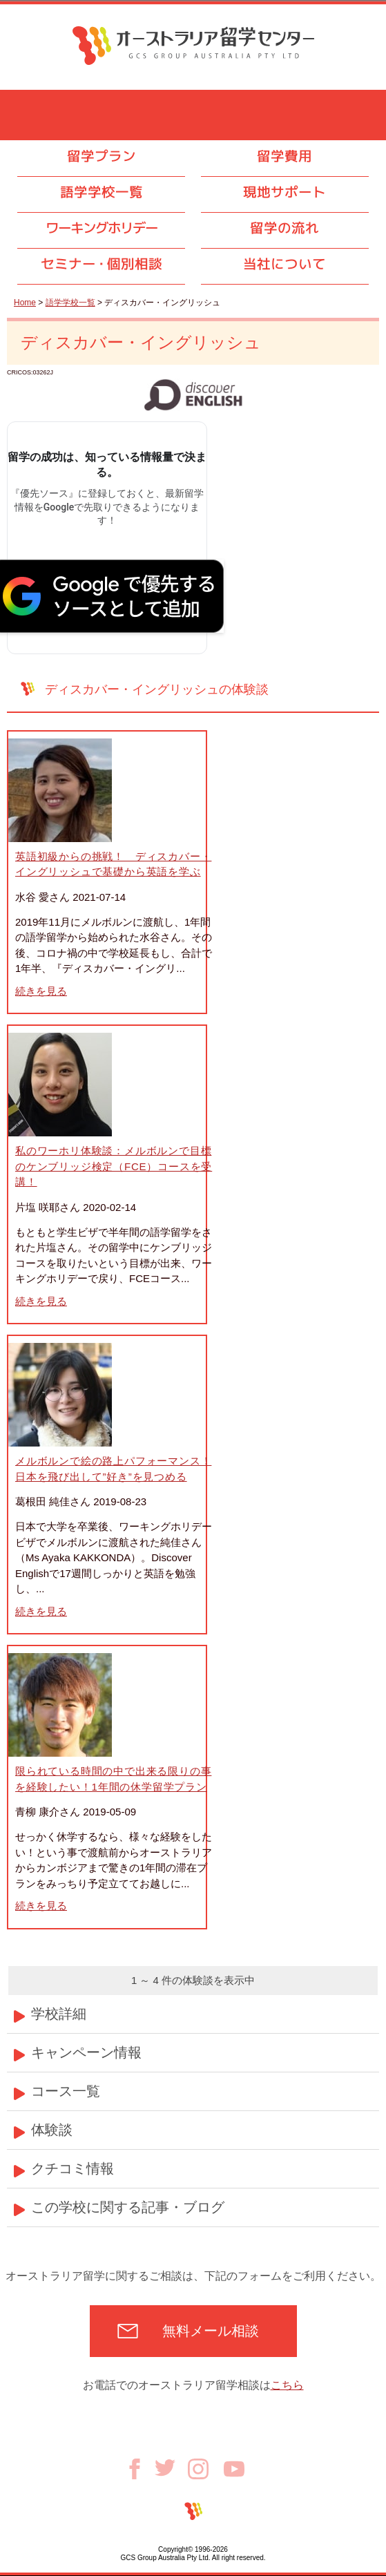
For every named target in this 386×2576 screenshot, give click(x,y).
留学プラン (101, 155)
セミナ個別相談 (101, 263)
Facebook (139, 2469)
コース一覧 (65, 2091)
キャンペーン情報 (86, 2052)
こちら (287, 2385)
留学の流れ (284, 227)
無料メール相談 (210, 2330)
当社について (284, 263)
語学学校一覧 (101, 191)
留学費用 (284, 155)
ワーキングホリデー (101, 227)
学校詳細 (58, 2013)
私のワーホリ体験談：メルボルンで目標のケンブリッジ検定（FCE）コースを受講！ (113, 1166)
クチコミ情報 (72, 2168)
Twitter (171, 2467)
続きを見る (41, 991)
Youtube (234, 2469)
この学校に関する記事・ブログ (127, 2207)
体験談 (52, 2129)
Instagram (206, 2469)
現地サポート (284, 191)
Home (25, 302)
